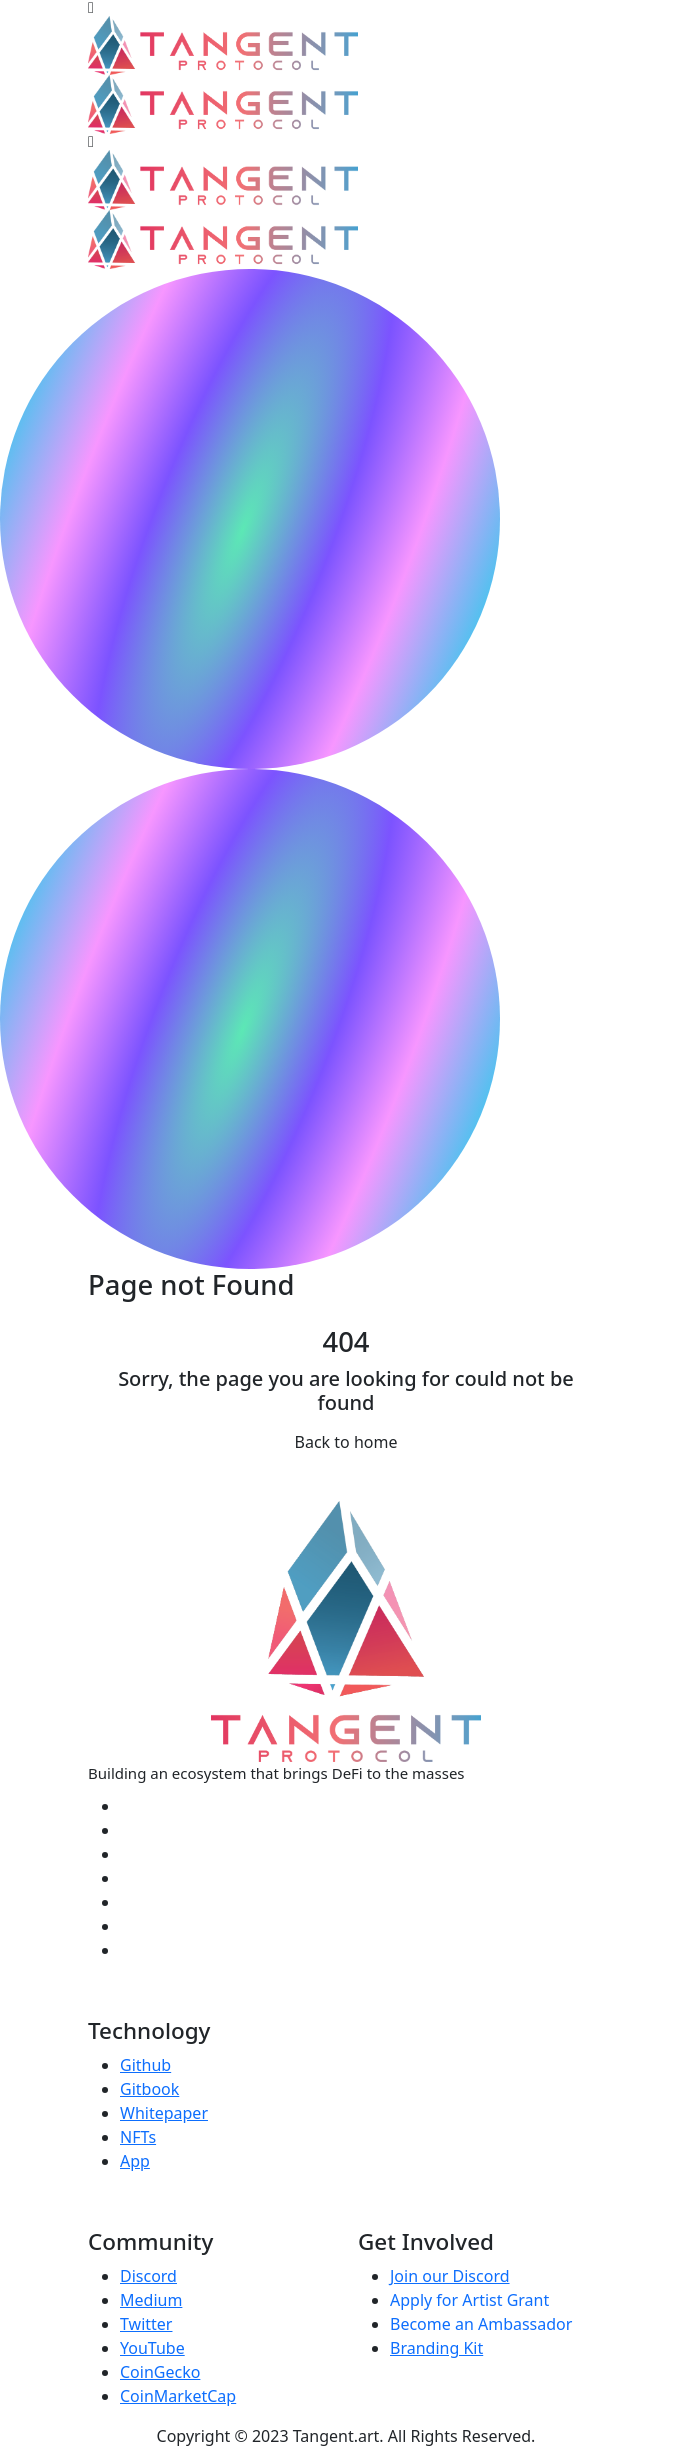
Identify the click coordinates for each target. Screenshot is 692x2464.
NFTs (138, 2137)
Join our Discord (450, 2276)
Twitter (146, 2324)
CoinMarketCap (178, 2396)
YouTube (152, 2348)
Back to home (346, 1442)
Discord (148, 2276)
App (135, 2161)
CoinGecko (160, 2372)
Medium (151, 2300)
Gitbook (149, 2089)
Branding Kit (436, 2348)
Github (145, 2065)
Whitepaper (164, 2113)
